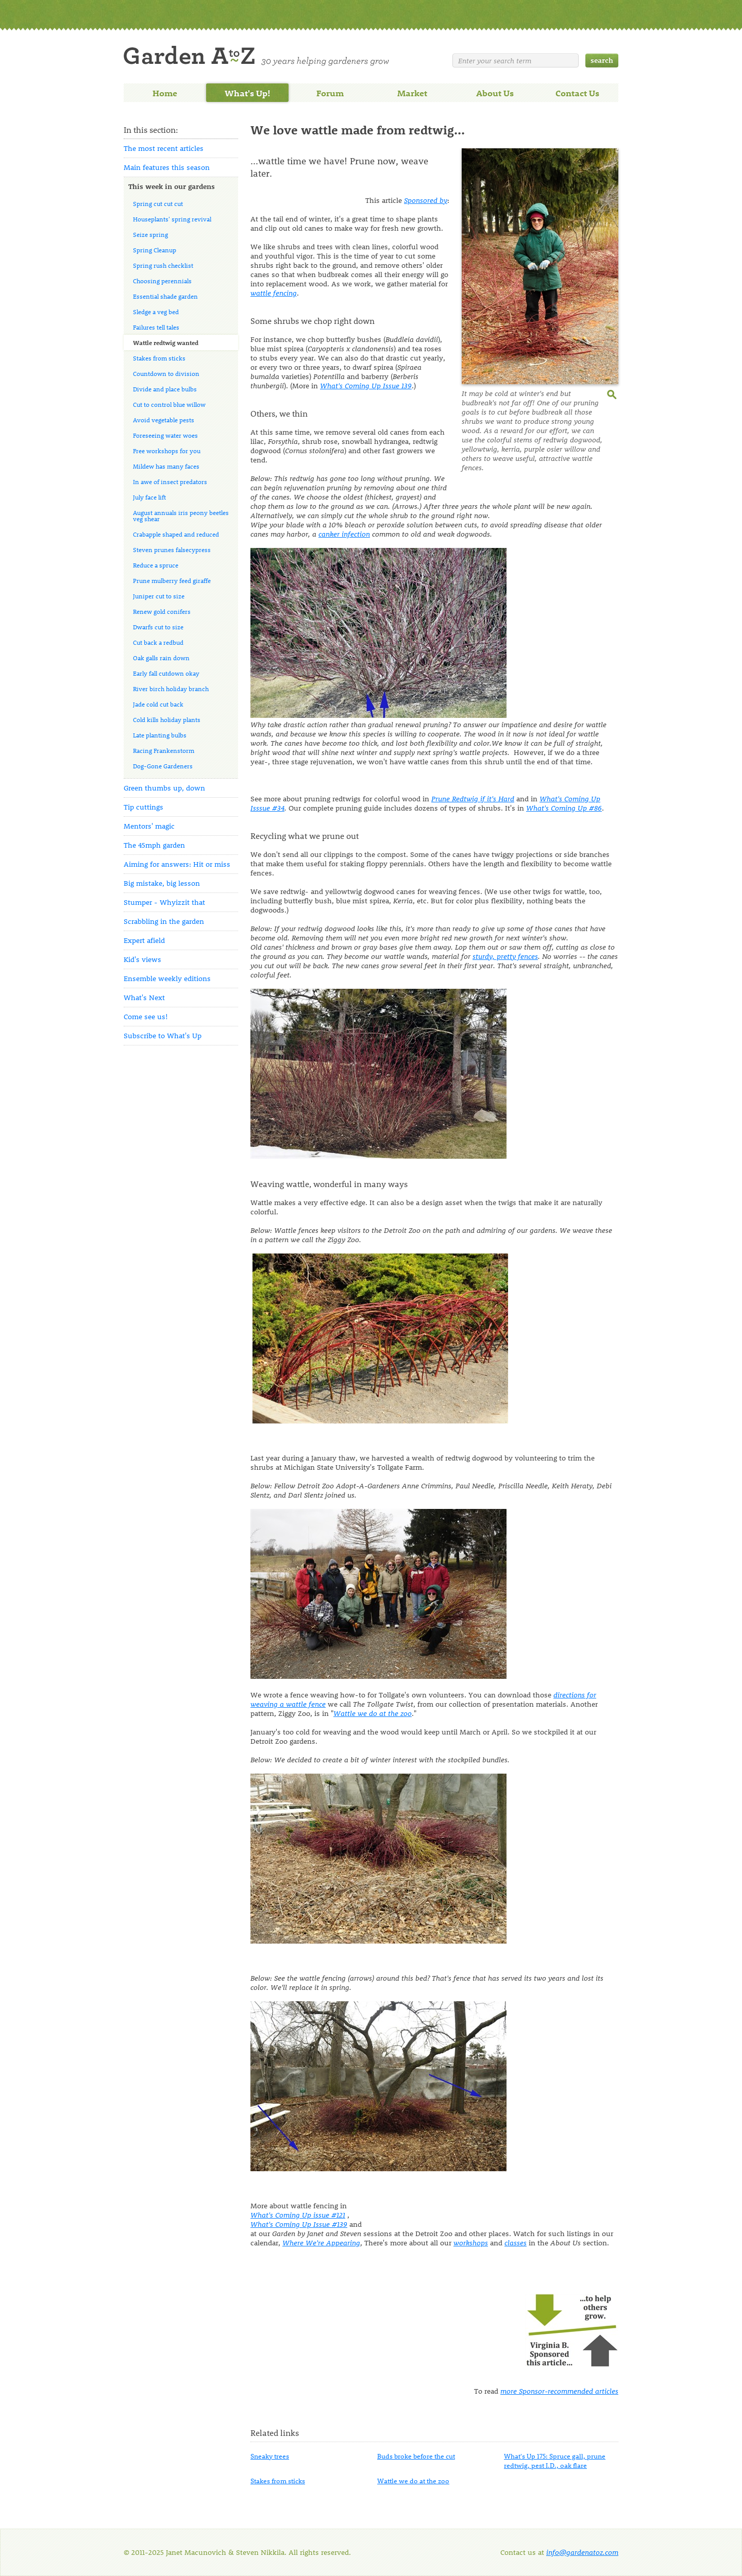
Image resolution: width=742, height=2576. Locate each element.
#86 (564, 808)
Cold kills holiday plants (166, 719)
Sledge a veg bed (156, 311)
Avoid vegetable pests (163, 420)
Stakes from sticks (159, 358)
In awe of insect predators (170, 481)
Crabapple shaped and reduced (176, 534)
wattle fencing (273, 293)
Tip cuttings (143, 807)
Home (165, 92)
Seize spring (150, 234)
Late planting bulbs (160, 735)
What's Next (144, 997)
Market (412, 92)
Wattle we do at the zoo (372, 1713)
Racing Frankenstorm (163, 750)
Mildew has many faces (166, 466)
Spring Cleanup (154, 250)
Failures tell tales (156, 327)
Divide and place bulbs (165, 389)
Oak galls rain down (161, 658)
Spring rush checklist (163, 265)
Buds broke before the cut (416, 2455)
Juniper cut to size (158, 596)
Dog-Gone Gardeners (163, 766)
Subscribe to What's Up (162, 1035)
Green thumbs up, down (164, 788)
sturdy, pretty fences (505, 956)
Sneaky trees (269, 2455)
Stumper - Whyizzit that (164, 902)
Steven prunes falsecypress (172, 549)
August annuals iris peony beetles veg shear (181, 515)
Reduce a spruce (155, 565)
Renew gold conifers (162, 611)
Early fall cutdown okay (166, 673)
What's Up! (248, 92)
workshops (470, 2242)
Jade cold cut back (158, 704)
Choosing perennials (162, 281)
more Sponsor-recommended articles (559, 2391)
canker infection (344, 534)
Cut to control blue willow (169, 404)
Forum (330, 92)
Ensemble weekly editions (167, 978)
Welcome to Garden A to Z (256, 56)
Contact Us (577, 92)
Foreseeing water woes (165, 435)
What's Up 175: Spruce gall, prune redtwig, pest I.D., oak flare (554, 2460)
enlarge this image (612, 393)
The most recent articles (164, 148)
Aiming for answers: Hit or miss (177, 864)
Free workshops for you (166, 450)
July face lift (149, 497)
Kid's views (142, 959)
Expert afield (144, 940)
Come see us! (146, 1016)
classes (515, 2242)
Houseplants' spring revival (172, 219)
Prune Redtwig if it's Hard (472, 798)
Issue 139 (366, 385)
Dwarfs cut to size (158, 627)
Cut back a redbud (158, 642)
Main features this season (167, 167)
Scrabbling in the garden (164, 921)
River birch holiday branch (171, 688)
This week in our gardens (171, 186)
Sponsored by (425, 200)
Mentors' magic (149, 826)
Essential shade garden (165, 296)
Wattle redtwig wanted (165, 342)
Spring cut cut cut (158, 203)
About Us (495, 92)
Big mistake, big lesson (162, 883)
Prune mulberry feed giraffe (172, 580)
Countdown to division (166, 373)
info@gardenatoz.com (582, 2552)
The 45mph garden (154, 845)
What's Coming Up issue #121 (297, 2215)
